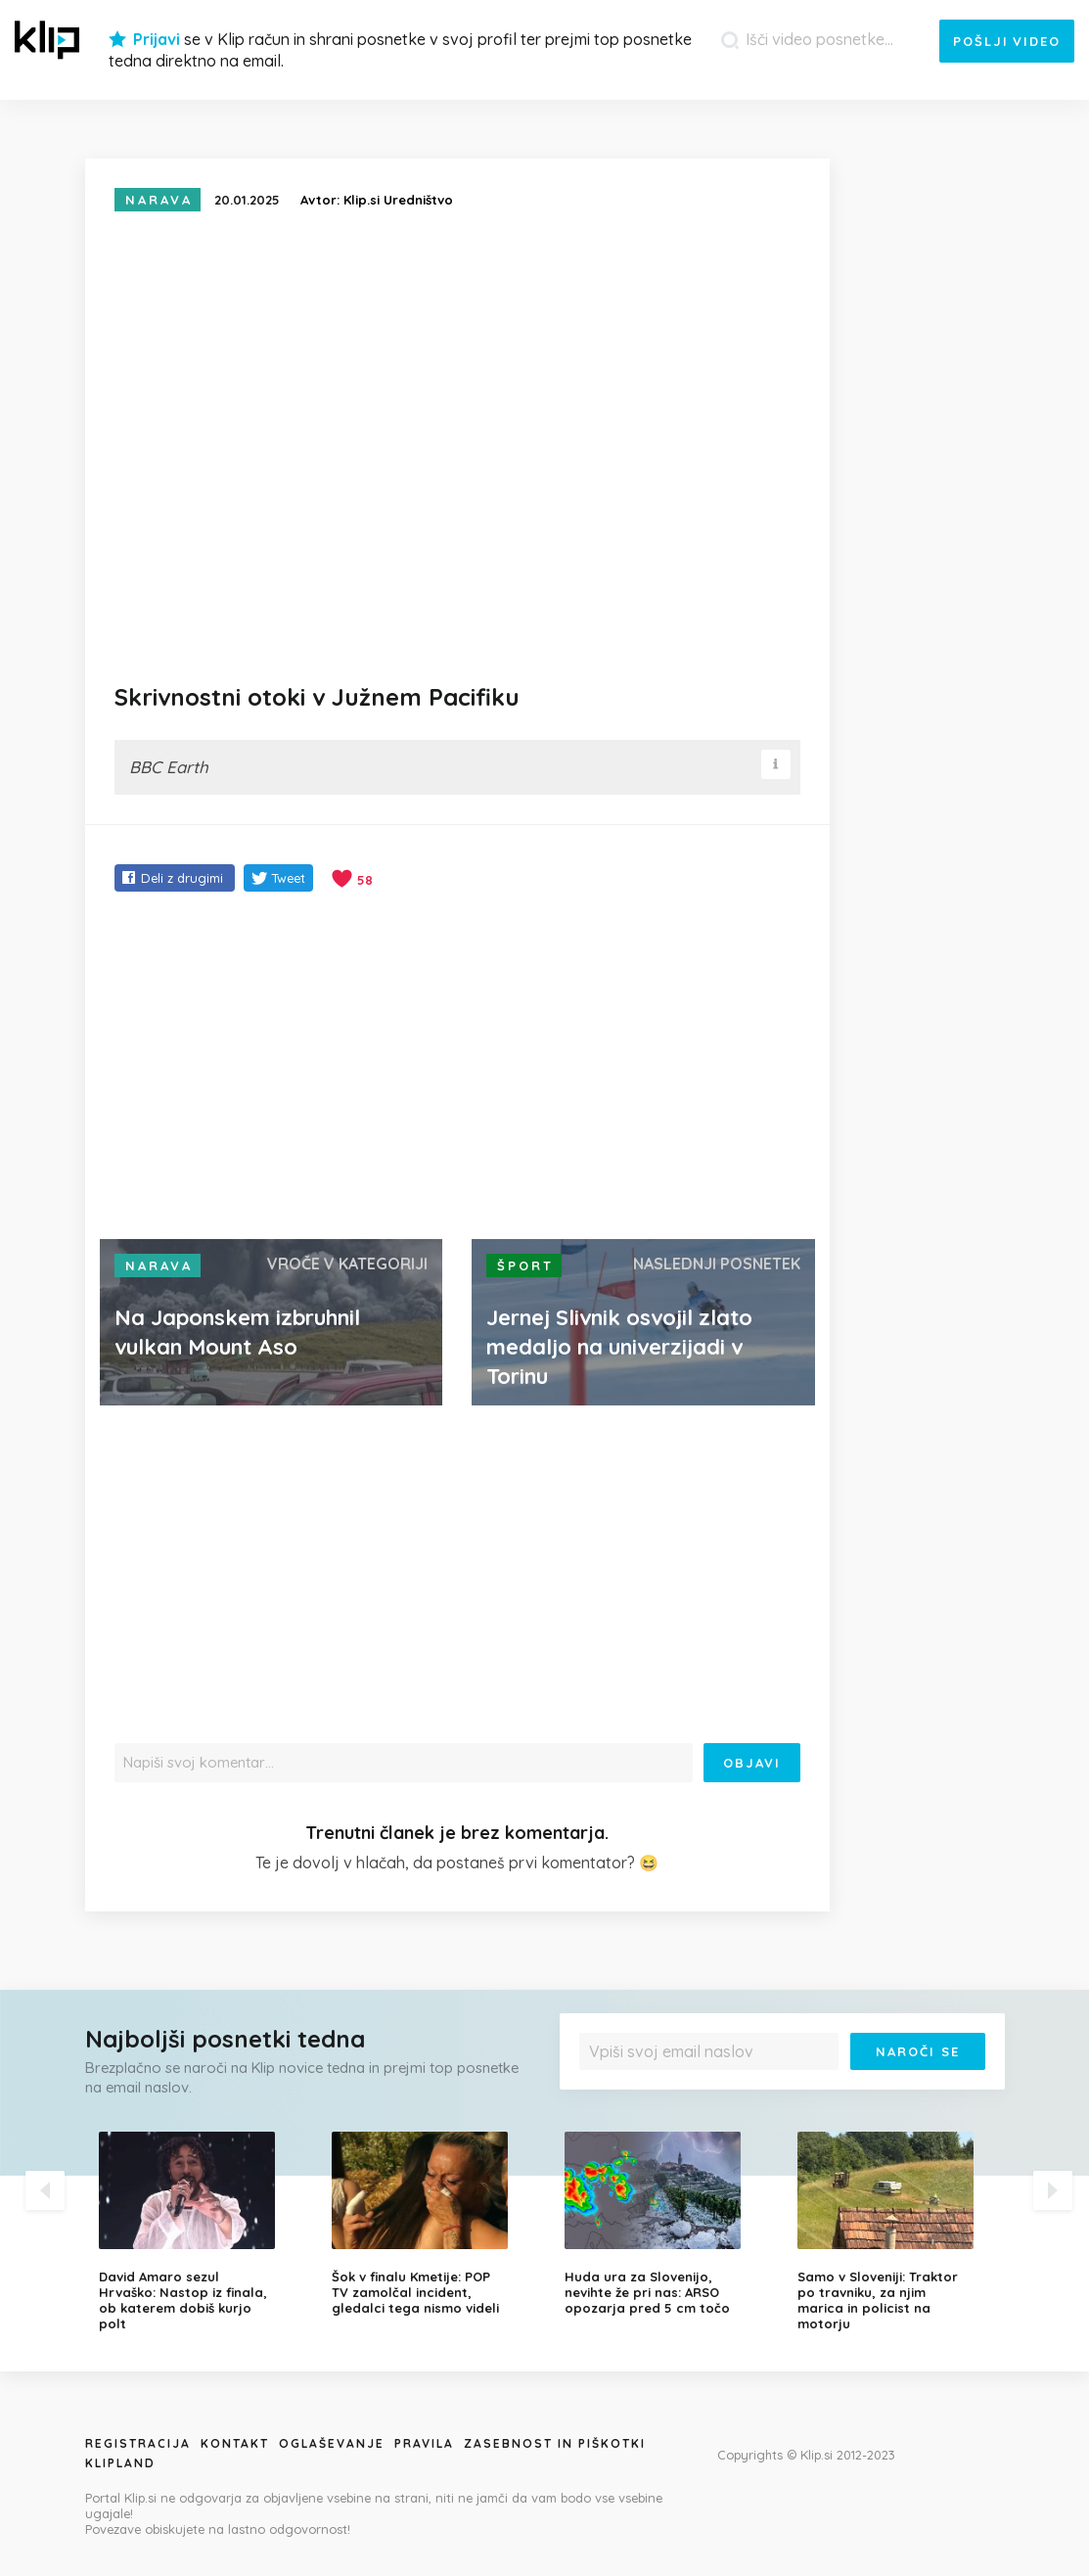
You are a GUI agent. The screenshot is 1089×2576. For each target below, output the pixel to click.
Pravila (424, 2443)
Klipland (120, 2463)
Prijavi (156, 39)
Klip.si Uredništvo (398, 199)
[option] (200, 2231)
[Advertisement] (457, 1068)
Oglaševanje (332, 2443)
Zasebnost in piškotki (555, 2443)
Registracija (138, 2443)
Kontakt (235, 2443)
